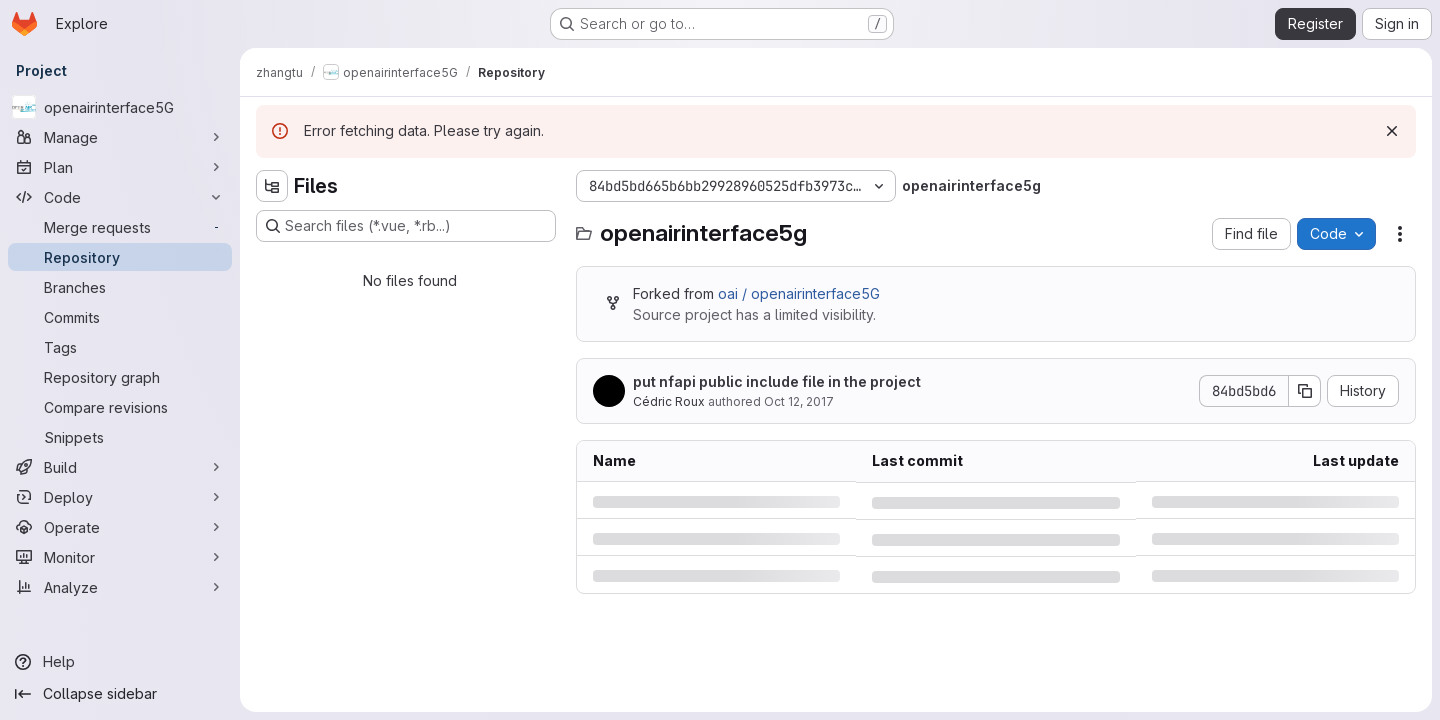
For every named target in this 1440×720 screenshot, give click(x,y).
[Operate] (120, 527)
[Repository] (120, 257)
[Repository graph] (120, 377)
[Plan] (120, 167)
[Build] (120, 467)
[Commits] (120, 317)
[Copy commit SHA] (1305, 391)
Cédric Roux (669, 401)
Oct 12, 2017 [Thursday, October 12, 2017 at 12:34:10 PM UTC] (799, 401)
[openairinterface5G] (120, 107)
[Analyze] (120, 587)
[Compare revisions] (120, 407)
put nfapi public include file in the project (777, 381)
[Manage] (120, 137)
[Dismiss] (1392, 131)
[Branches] (120, 287)
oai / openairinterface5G (799, 293)
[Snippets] (120, 437)
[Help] (120, 662)
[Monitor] (120, 557)
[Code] (120, 197)
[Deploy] (120, 497)
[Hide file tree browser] (272, 186)
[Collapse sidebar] (120, 694)
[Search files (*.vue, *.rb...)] (406, 226)
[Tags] (120, 347)
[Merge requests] (120, 227)
